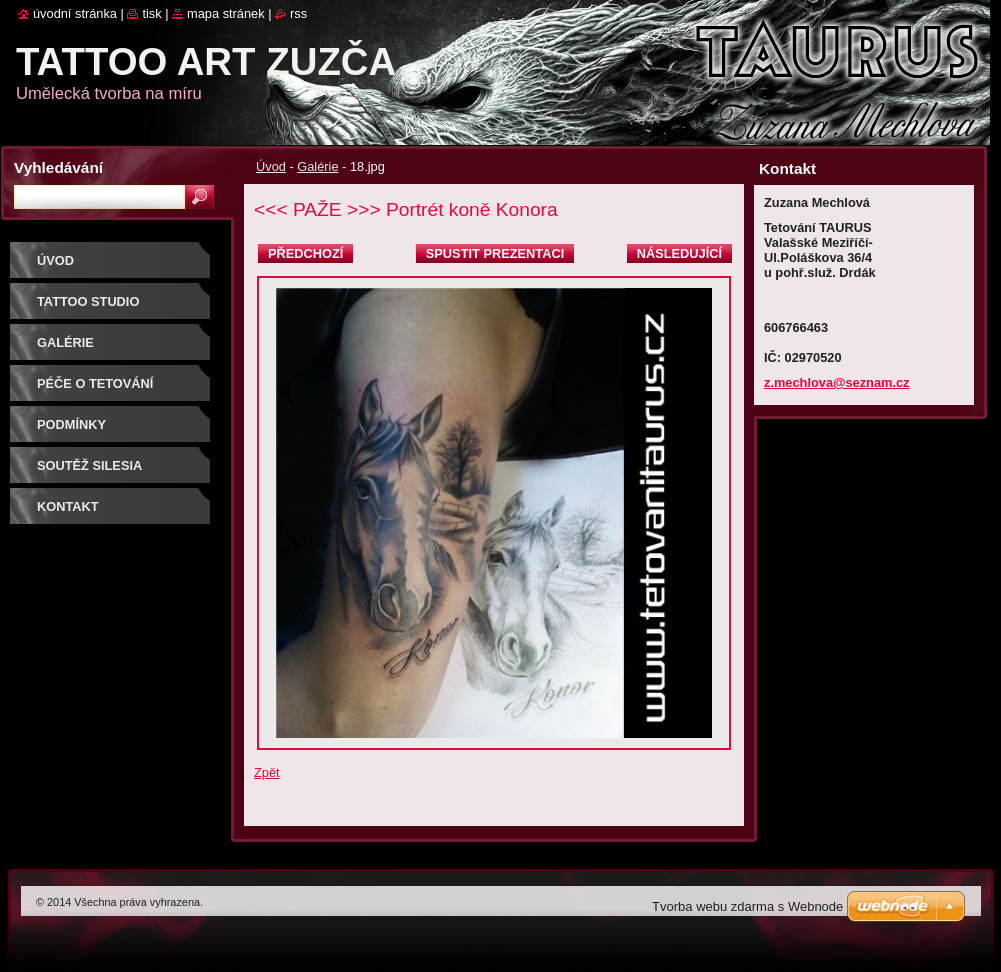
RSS (298, 13)
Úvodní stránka (75, 13)
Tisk (151, 13)
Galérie (317, 166)
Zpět (267, 772)
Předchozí (305, 253)
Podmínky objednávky (81, 431)
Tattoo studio (88, 301)
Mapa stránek (226, 13)
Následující (679, 253)
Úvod (271, 166)
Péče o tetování (95, 383)
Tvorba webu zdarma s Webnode (747, 906)
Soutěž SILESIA (89, 465)
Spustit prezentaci (495, 253)
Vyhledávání (58, 167)
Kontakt (68, 506)
